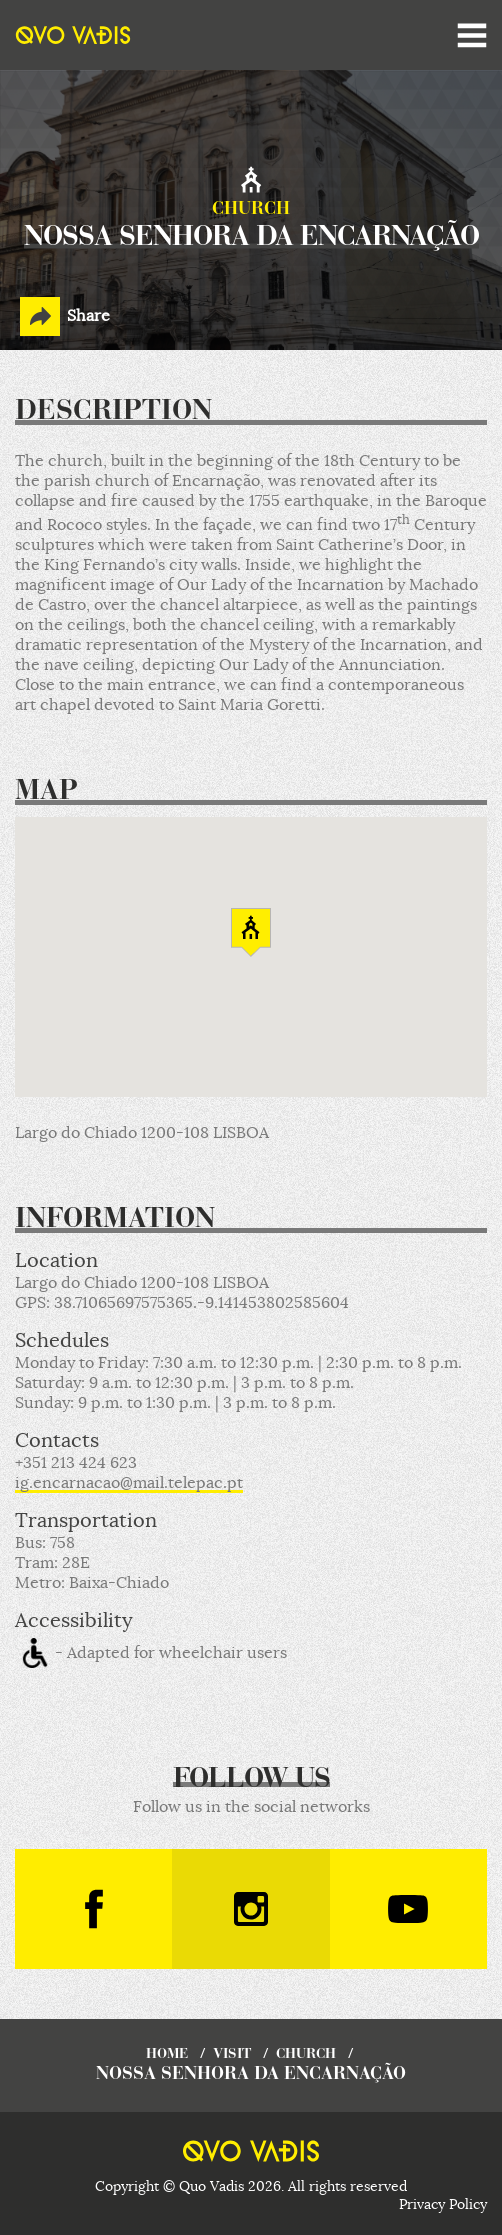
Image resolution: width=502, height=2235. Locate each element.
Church (306, 2055)
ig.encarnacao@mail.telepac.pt (129, 1483)
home (167, 2055)
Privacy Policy (443, 2204)
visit (232, 2055)
